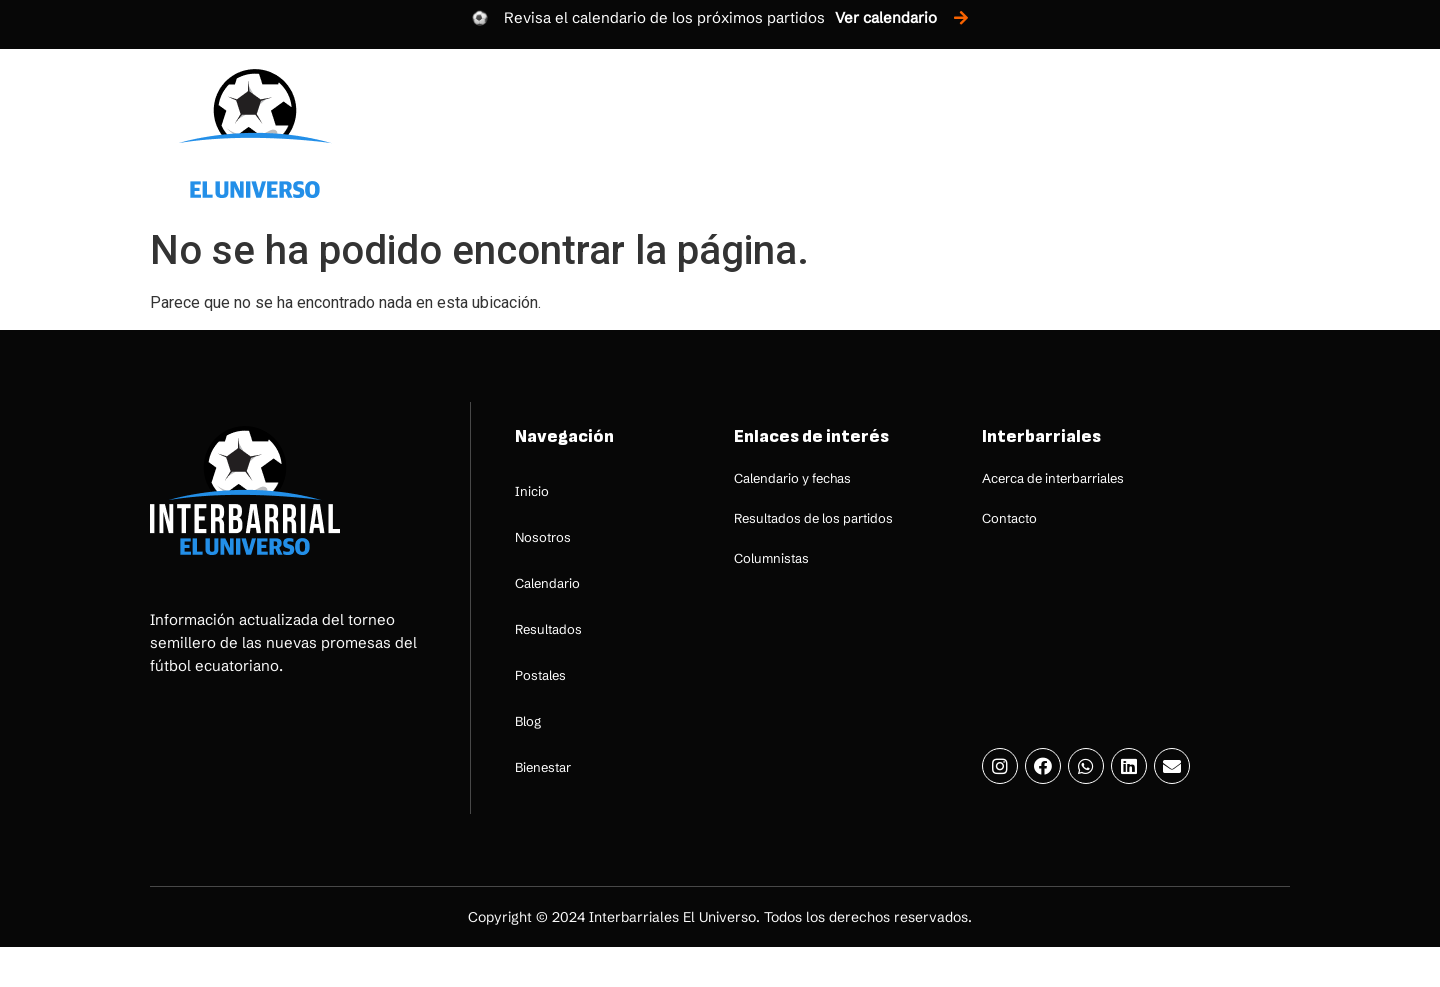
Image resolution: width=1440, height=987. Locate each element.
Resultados (904, 133)
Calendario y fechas (792, 478)
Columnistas (771, 558)
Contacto (1009, 518)
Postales (1027, 133)
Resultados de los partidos (813, 518)
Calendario (774, 133)
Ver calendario (886, 17)
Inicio (549, 133)
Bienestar (1221, 133)
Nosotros (650, 133)
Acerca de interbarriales (1053, 478)
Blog (1123, 133)
